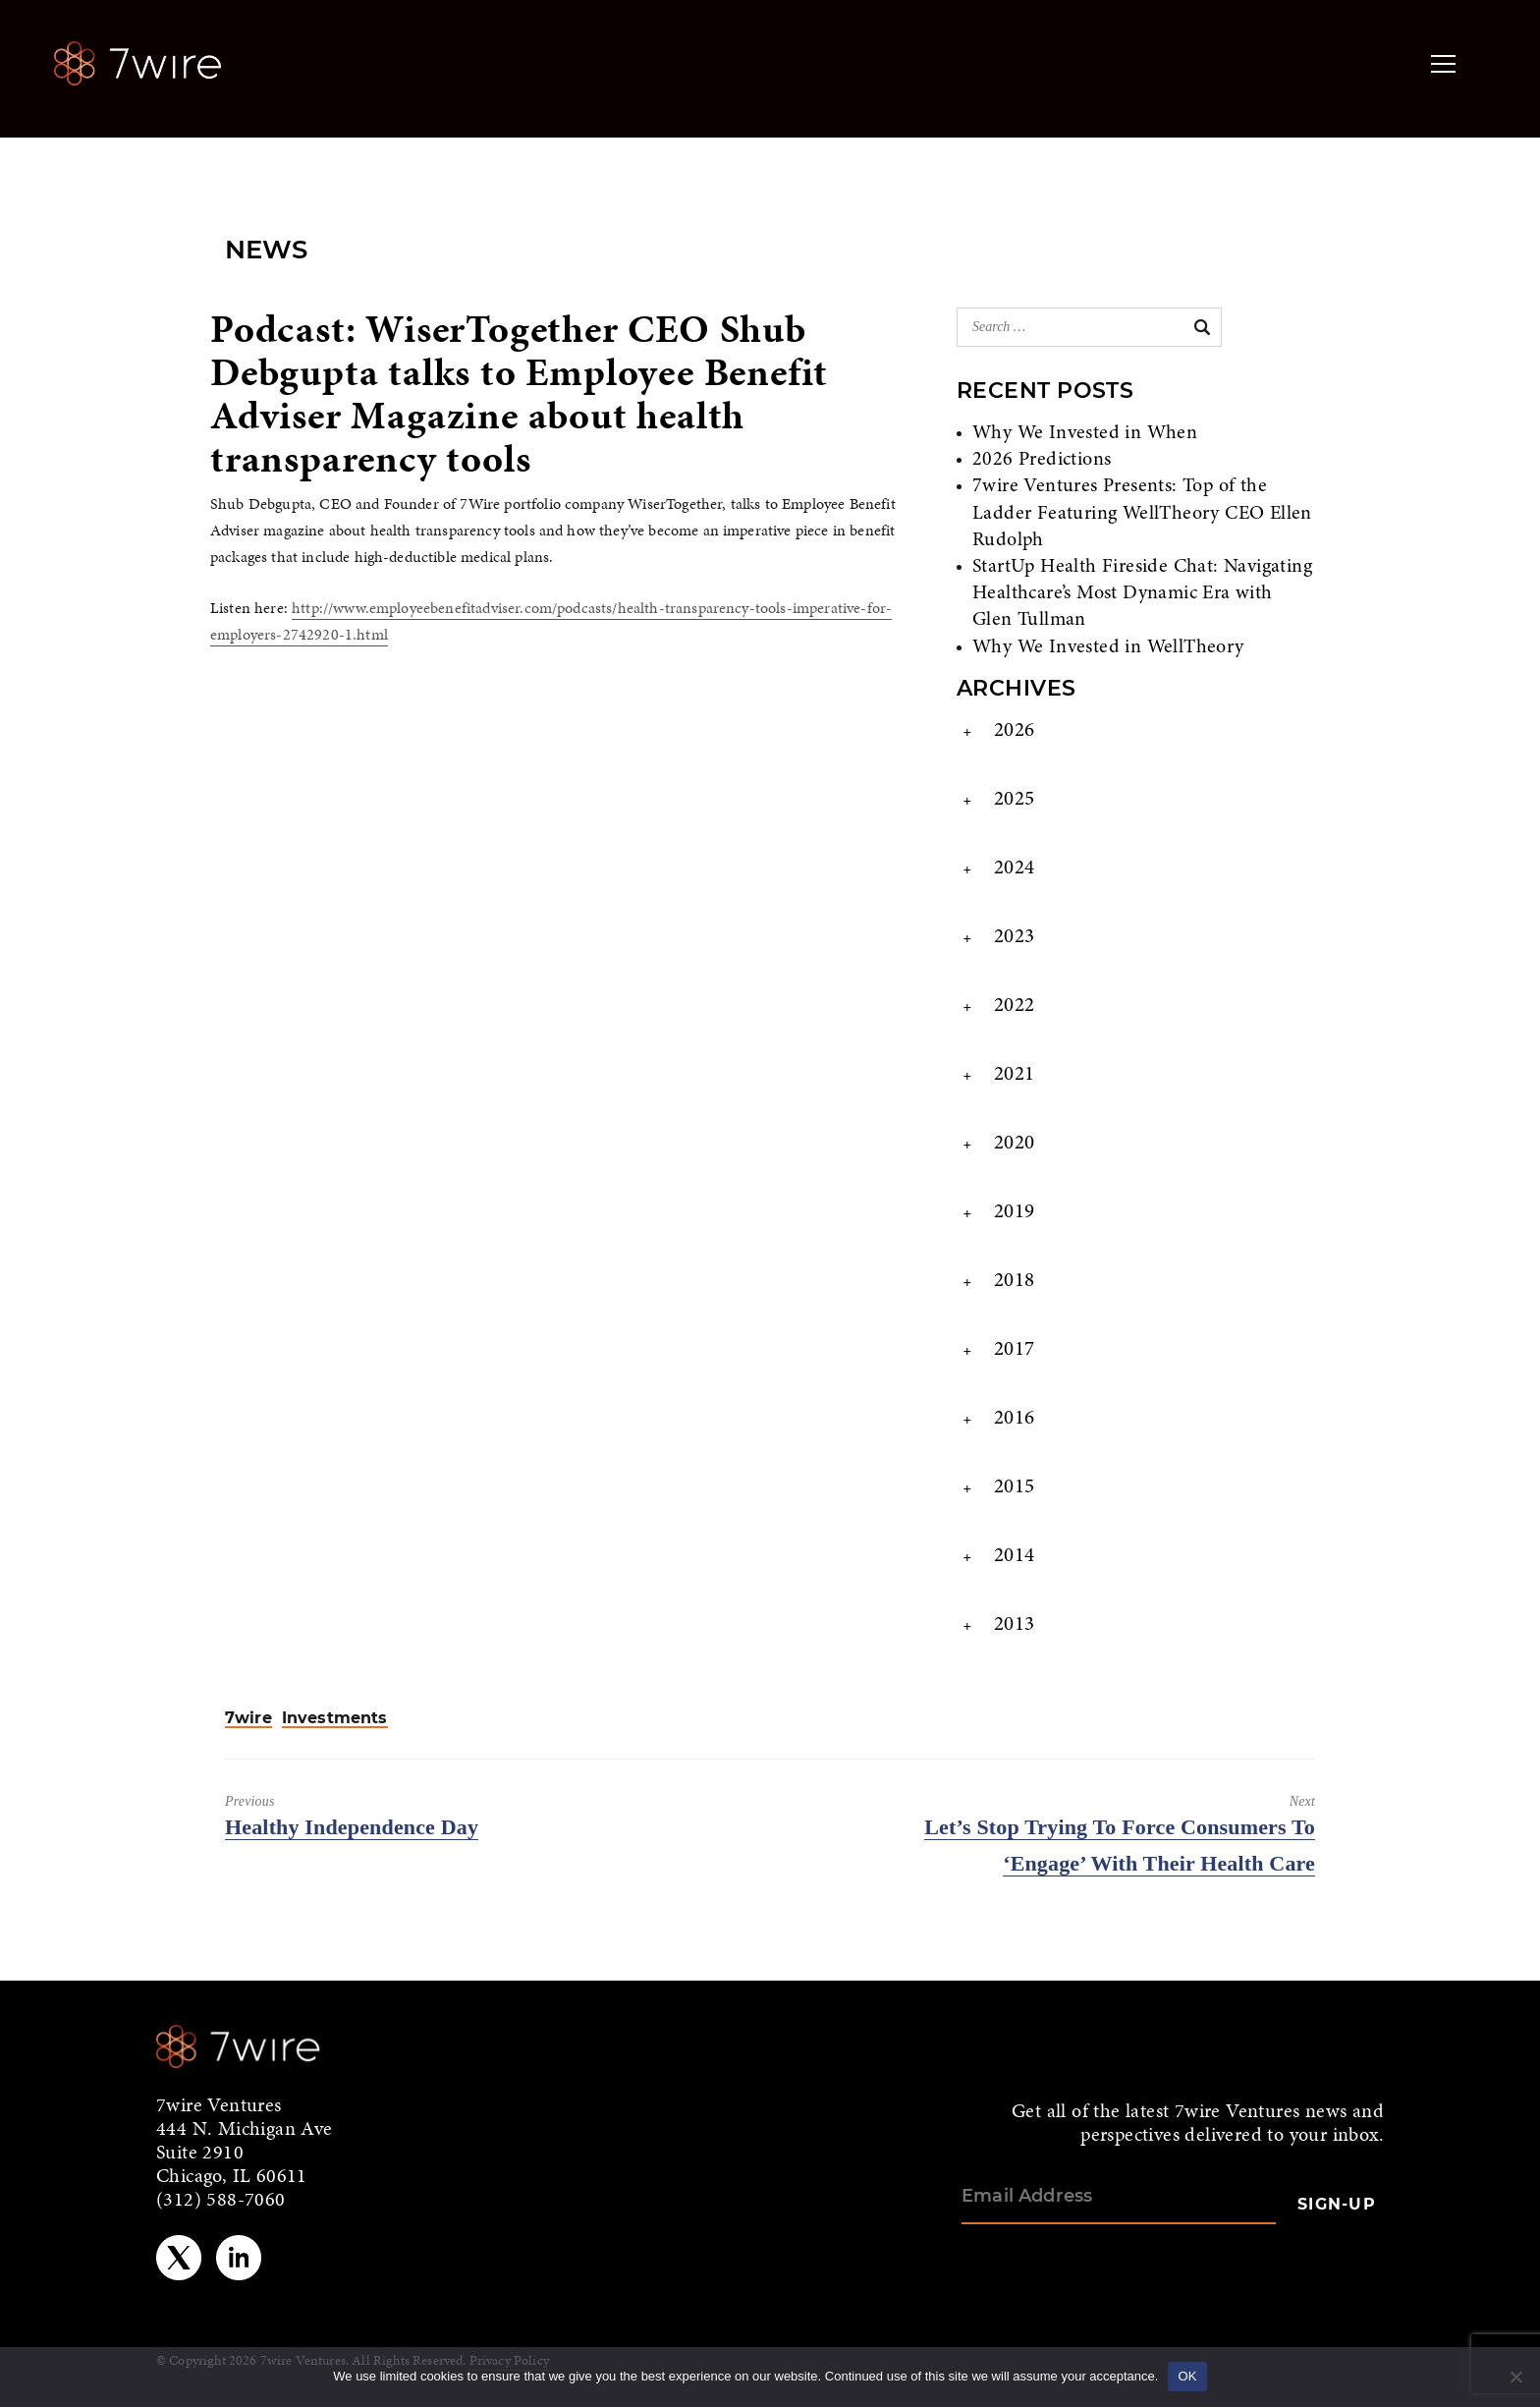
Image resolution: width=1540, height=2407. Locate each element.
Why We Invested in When (1084, 433)
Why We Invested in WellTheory (1108, 647)
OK (1187, 2376)
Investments (335, 1718)
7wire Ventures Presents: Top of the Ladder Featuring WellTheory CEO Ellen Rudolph (1142, 512)
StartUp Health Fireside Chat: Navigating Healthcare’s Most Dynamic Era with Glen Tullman (1142, 593)
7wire (248, 1718)
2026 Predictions (1041, 460)
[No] (1515, 2376)
